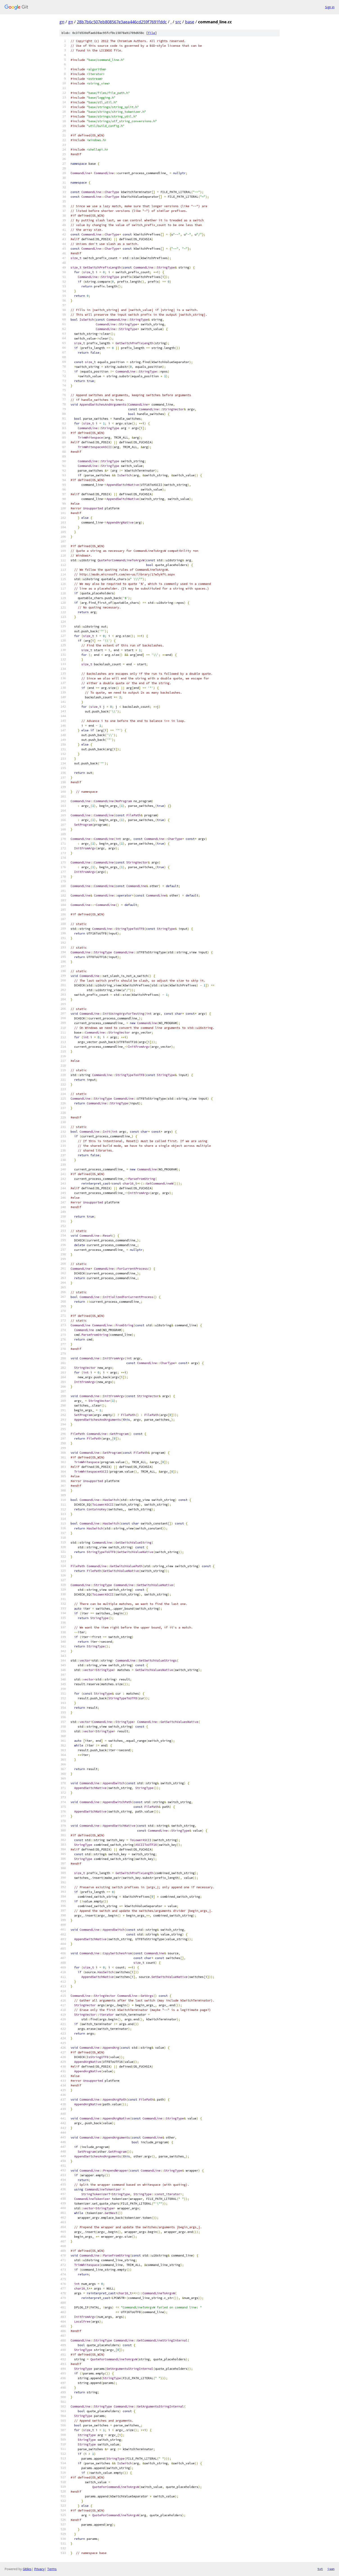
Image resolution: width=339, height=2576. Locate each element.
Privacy (39, 2569)
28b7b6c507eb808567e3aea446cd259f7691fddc (122, 21)
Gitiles (27, 2569)
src (178, 21)
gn (61, 21)
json (331, 2569)
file (151, 33)
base (189, 21)
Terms (52, 2569)
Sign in (330, 7)
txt (320, 2569)
